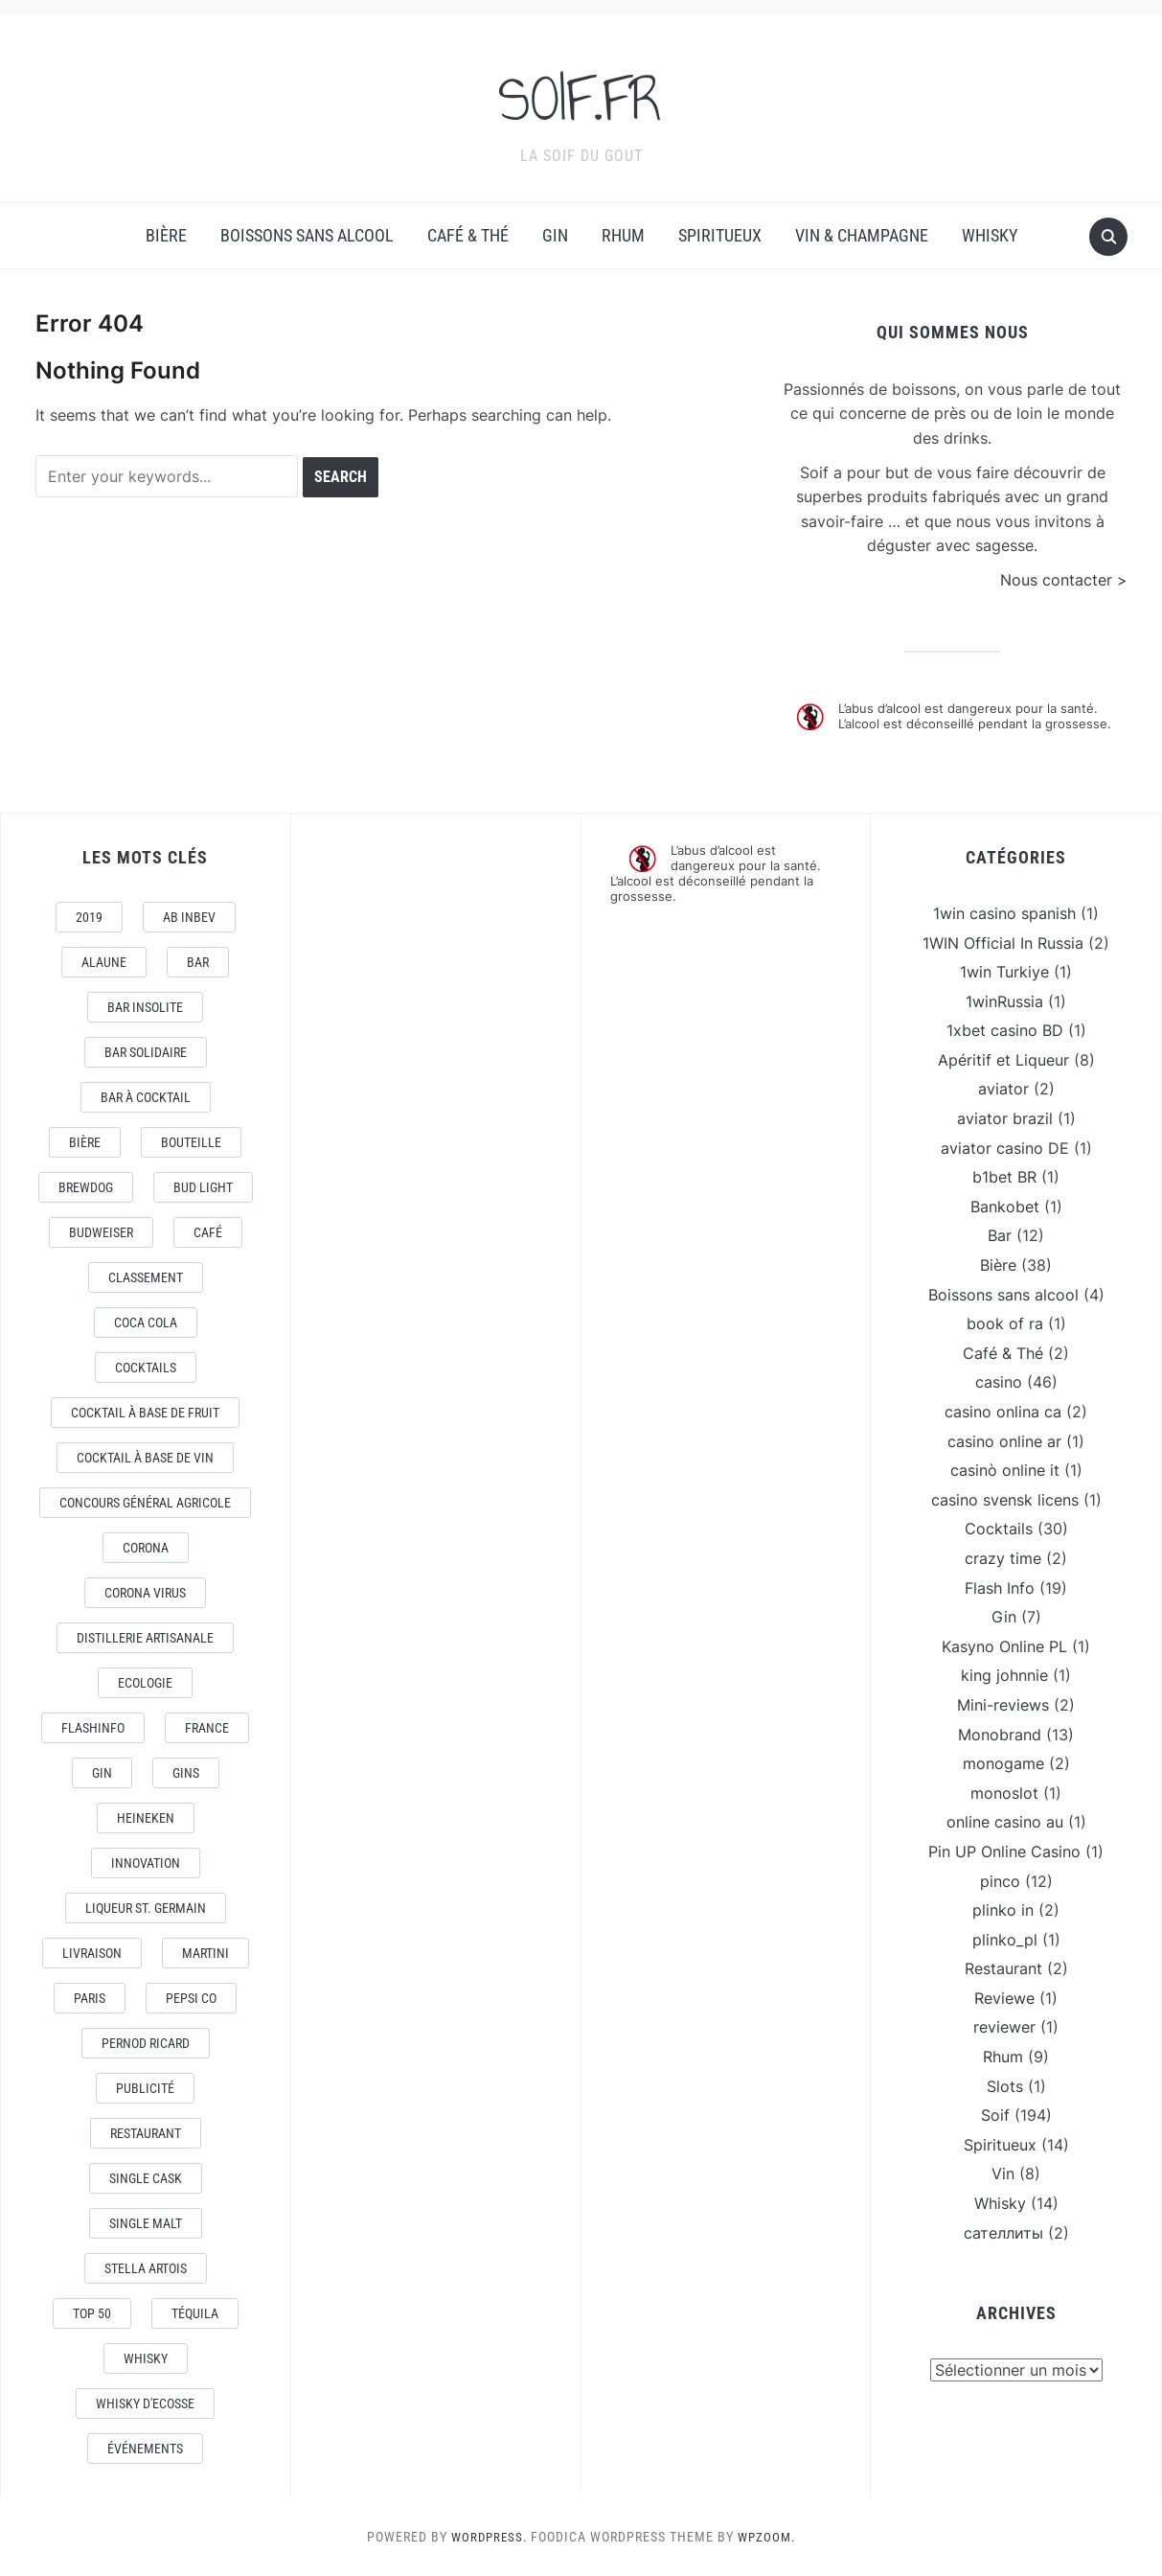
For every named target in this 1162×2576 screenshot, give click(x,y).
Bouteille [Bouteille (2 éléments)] (191, 1142)
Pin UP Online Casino (1004, 1851)
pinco (1000, 1881)
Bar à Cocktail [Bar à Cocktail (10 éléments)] (146, 1097)
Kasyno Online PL (1004, 1646)
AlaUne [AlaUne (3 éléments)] (103, 962)
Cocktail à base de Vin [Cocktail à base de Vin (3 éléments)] (145, 1457)
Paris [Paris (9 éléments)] (89, 1998)
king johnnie (1004, 1675)
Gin (555, 235)
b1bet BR (1004, 1176)
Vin (1002, 2173)
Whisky (989, 235)
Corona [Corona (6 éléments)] (146, 1547)
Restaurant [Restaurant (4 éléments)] (145, 2133)
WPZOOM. (769, 2536)
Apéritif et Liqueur (1003, 1060)
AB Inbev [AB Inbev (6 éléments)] (189, 917)
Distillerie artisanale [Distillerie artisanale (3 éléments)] (145, 1637)
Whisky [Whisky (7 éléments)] (146, 2358)
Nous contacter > (1064, 579)
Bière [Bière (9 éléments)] (85, 1142)
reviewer (1004, 2026)
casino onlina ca (1003, 1411)
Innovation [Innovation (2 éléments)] (145, 1863)
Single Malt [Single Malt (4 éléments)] (145, 2223)
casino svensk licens (1005, 1499)
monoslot (1004, 1793)
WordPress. (487, 2536)
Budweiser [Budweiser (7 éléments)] (101, 1232)
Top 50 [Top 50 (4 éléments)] (92, 2313)
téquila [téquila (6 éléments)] (194, 2313)
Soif (995, 2115)
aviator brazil (1005, 1118)
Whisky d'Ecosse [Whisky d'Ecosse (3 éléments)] (145, 2403)
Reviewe (1004, 1998)
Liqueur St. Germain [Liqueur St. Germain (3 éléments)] (145, 1908)
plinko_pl (1004, 1939)
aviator (1003, 1088)
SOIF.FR (581, 94)
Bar (1000, 1235)
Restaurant (1003, 1968)
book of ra (1005, 1323)
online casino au (1004, 1821)
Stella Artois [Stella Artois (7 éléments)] (145, 2268)
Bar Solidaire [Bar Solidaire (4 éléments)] (145, 1052)
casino (998, 1382)
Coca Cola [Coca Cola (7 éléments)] (145, 1322)
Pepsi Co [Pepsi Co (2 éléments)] (191, 1998)
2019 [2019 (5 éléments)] (89, 917)
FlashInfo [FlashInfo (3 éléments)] (93, 1728)
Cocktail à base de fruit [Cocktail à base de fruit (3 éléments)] (145, 1412)
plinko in (1003, 1910)
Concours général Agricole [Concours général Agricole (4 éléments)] (145, 1502)
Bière (166, 235)
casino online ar (1004, 1441)
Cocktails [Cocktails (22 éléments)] (145, 1367)
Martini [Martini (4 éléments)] (205, 1953)
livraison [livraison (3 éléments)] (92, 1953)
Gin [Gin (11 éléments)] (102, 1773)
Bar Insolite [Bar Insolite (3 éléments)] (145, 1007)
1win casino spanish (1004, 913)
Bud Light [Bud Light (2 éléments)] (203, 1187)
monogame (1003, 1763)
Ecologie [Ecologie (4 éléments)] (145, 1682)
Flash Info (1000, 1588)
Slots (1005, 2086)
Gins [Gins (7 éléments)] (185, 1773)
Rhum (623, 235)
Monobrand (999, 1734)
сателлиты (1003, 2232)
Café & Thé (468, 235)
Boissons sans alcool (307, 235)
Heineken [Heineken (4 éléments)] (145, 1818)
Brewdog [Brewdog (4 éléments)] (85, 1187)
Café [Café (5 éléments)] (208, 1232)
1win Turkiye (1004, 971)
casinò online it (1004, 1470)
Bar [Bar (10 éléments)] (198, 962)
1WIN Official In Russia (1003, 943)
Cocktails (999, 1528)
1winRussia (1004, 1001)
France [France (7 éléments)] (207, 1728)
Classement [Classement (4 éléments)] (145, 1277)
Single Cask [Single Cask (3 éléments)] (145, 2178)
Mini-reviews (1003, 1704)
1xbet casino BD (1004, 1030)
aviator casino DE (1005, 1148)
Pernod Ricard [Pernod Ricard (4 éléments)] (146, 2043)
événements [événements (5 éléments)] (145, 2448)
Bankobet (1004, 1206)
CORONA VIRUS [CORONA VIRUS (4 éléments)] (145, 1592)
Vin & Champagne (861, 235)
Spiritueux (720, 235)
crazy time (1003, 1558)
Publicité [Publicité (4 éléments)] (145, 2088)
